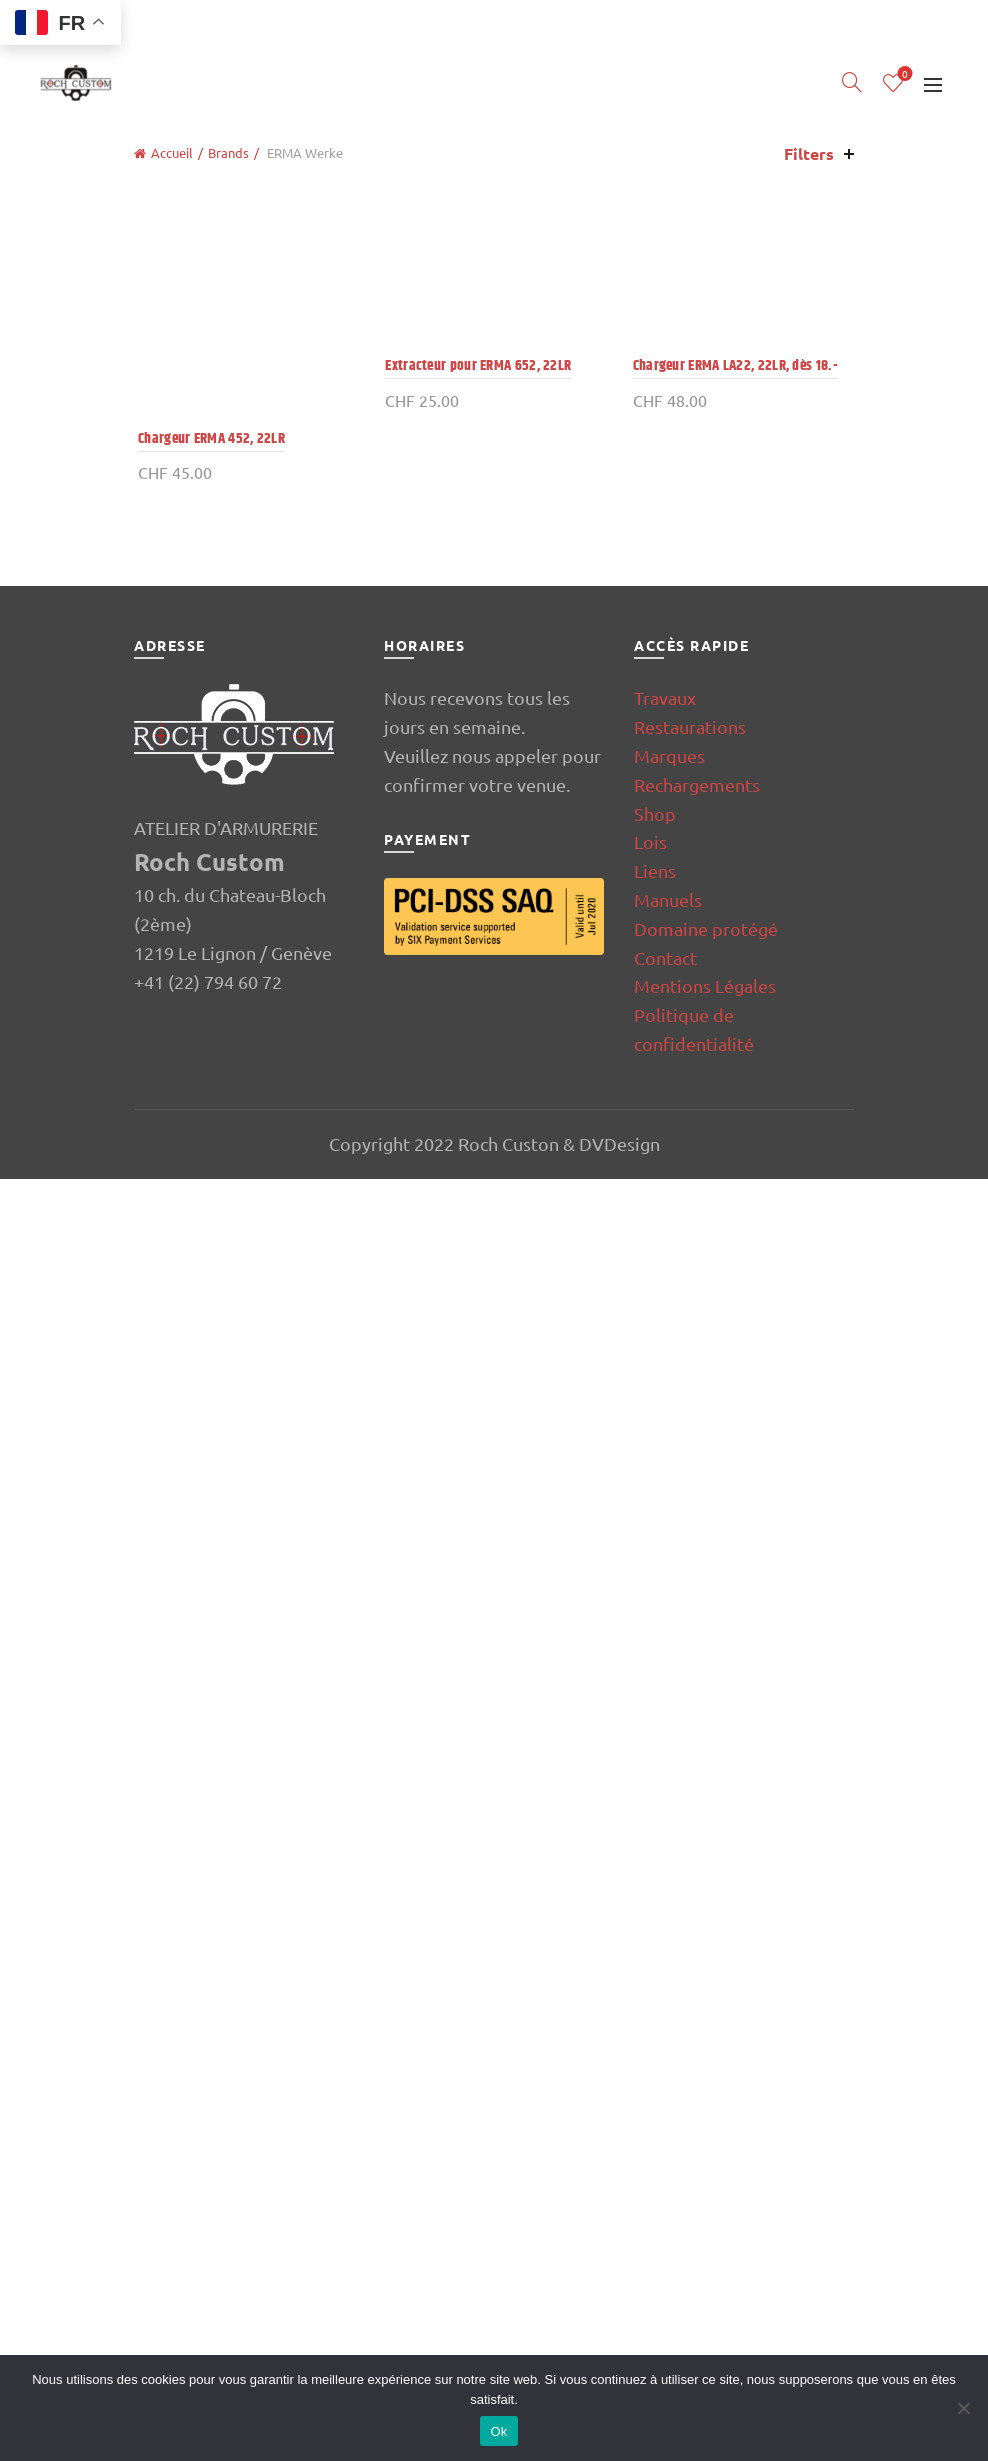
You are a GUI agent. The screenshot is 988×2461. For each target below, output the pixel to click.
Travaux (665, 1980)
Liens (655, 2153)
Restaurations (690, 2009)
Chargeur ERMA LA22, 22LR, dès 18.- (736, 1721)
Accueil (172, 152)
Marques (669, 2038)
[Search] (852, 82)
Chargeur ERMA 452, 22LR (207, 278)
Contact (665, 2239)
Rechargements (697, 2067)
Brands (228, 152)
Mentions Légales (705, 2268)
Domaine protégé (706, 2211)
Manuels (668, 2182)
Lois (650, 2124)
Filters (809, 153)
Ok (498, 2431)
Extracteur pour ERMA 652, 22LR (477, 1721)
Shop (655, 2095)
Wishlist (903, 74)
